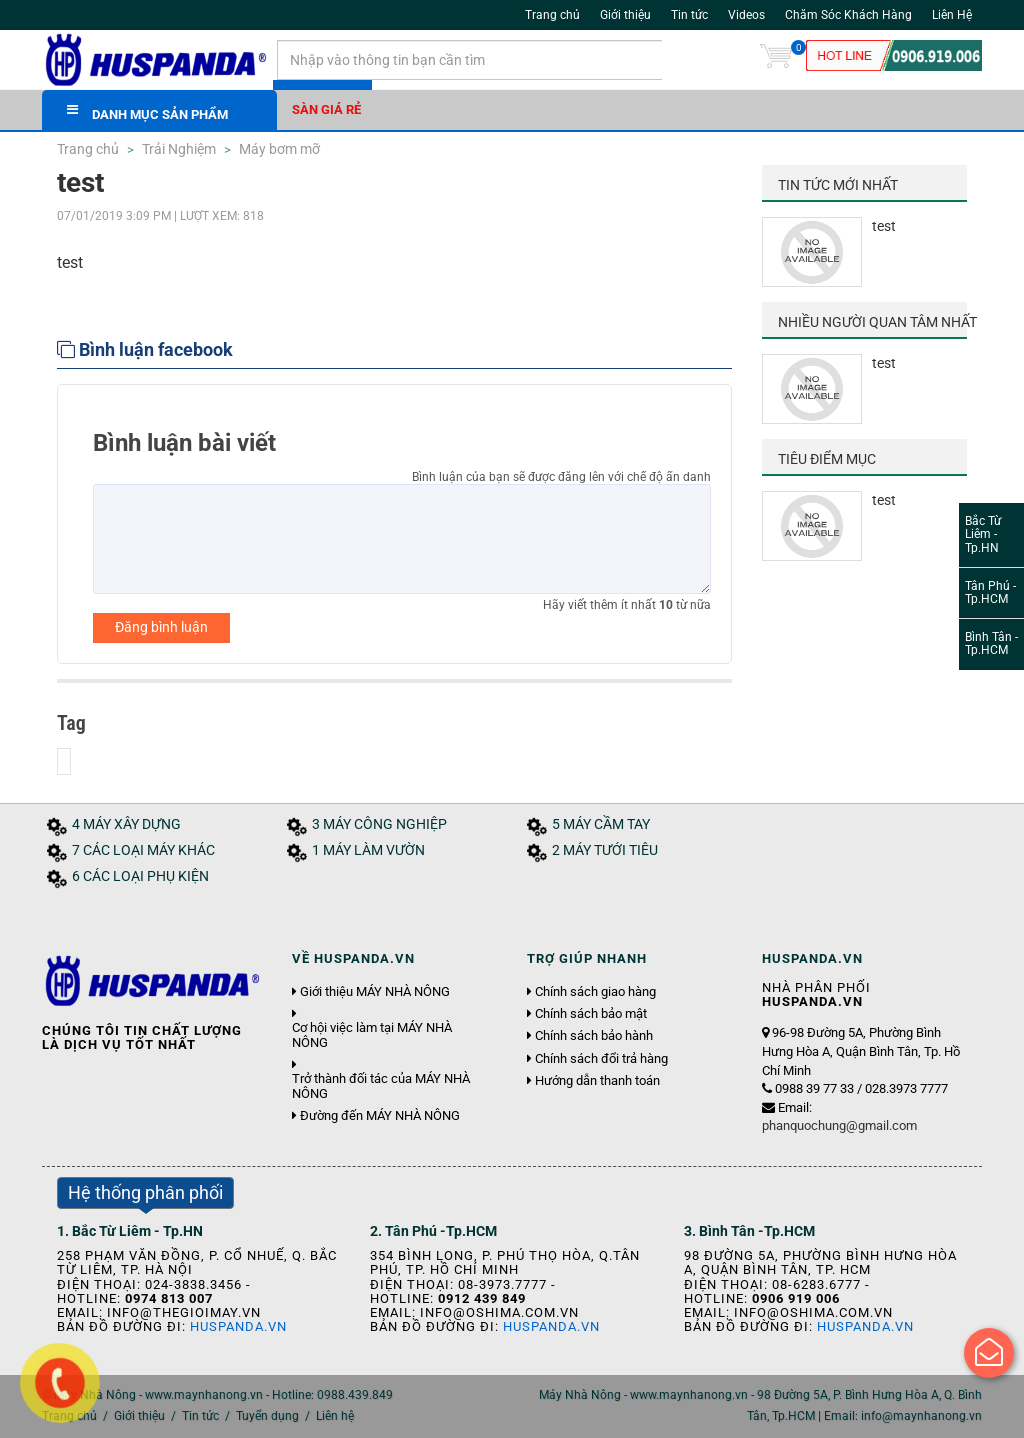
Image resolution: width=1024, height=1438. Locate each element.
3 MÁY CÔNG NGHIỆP (379, 824)
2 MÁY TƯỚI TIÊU (605, 850)
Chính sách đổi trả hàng (601, 1059)
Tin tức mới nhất (838, 185)
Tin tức (689, 15)
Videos (746, 15)
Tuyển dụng (267, 1416)
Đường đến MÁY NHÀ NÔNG (380, 1116)
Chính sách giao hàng (595, 992)
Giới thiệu (625, 15)
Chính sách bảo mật (591, 1014)
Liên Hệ (952, 15)
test (884, 226)
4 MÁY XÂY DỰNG (126, 824)
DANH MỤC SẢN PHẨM (147, 112)
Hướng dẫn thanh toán (597, 1081)
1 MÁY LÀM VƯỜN (368, 850)
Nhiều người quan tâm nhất (877, 322)
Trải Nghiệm (177, 149)
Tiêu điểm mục (827, 459)
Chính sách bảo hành (594, 1036)
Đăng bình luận (161, 627)
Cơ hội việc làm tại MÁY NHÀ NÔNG (372, 1035)
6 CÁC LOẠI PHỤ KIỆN (140, 876)
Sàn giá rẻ (326, 109)
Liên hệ (335, 1416)
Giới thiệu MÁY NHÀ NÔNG (375, 992)
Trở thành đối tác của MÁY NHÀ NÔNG (381, 1086)
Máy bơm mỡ (278, 149)
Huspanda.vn (238, 1326)
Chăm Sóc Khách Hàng (848, 15)
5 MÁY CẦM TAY (601, 824)
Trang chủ (552, 15)
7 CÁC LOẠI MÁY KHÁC (143, 850)
